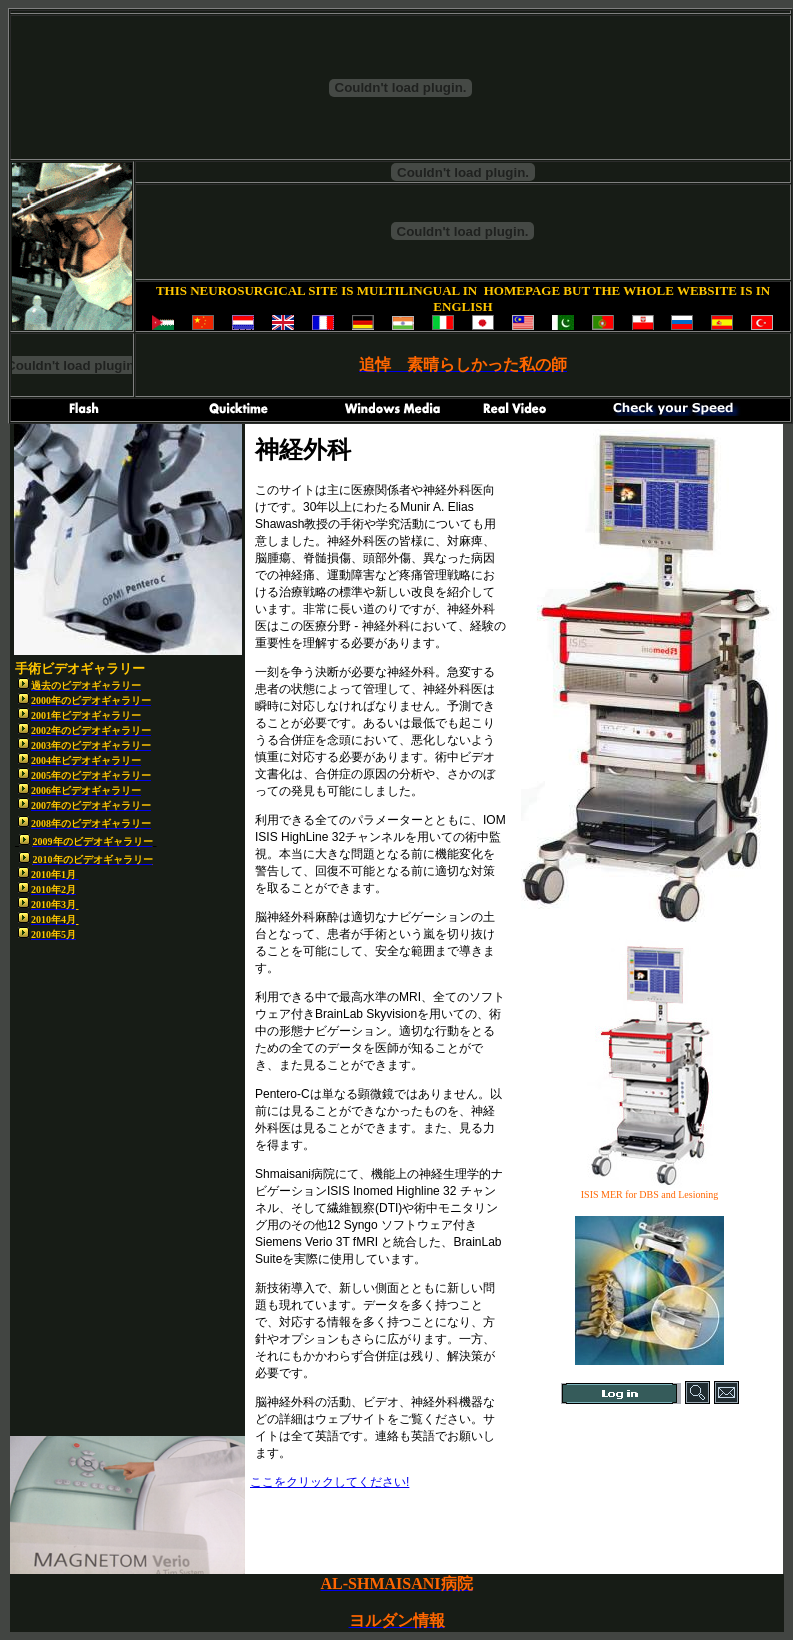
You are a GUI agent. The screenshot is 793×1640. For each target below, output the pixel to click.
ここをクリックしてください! (329, 1482)
